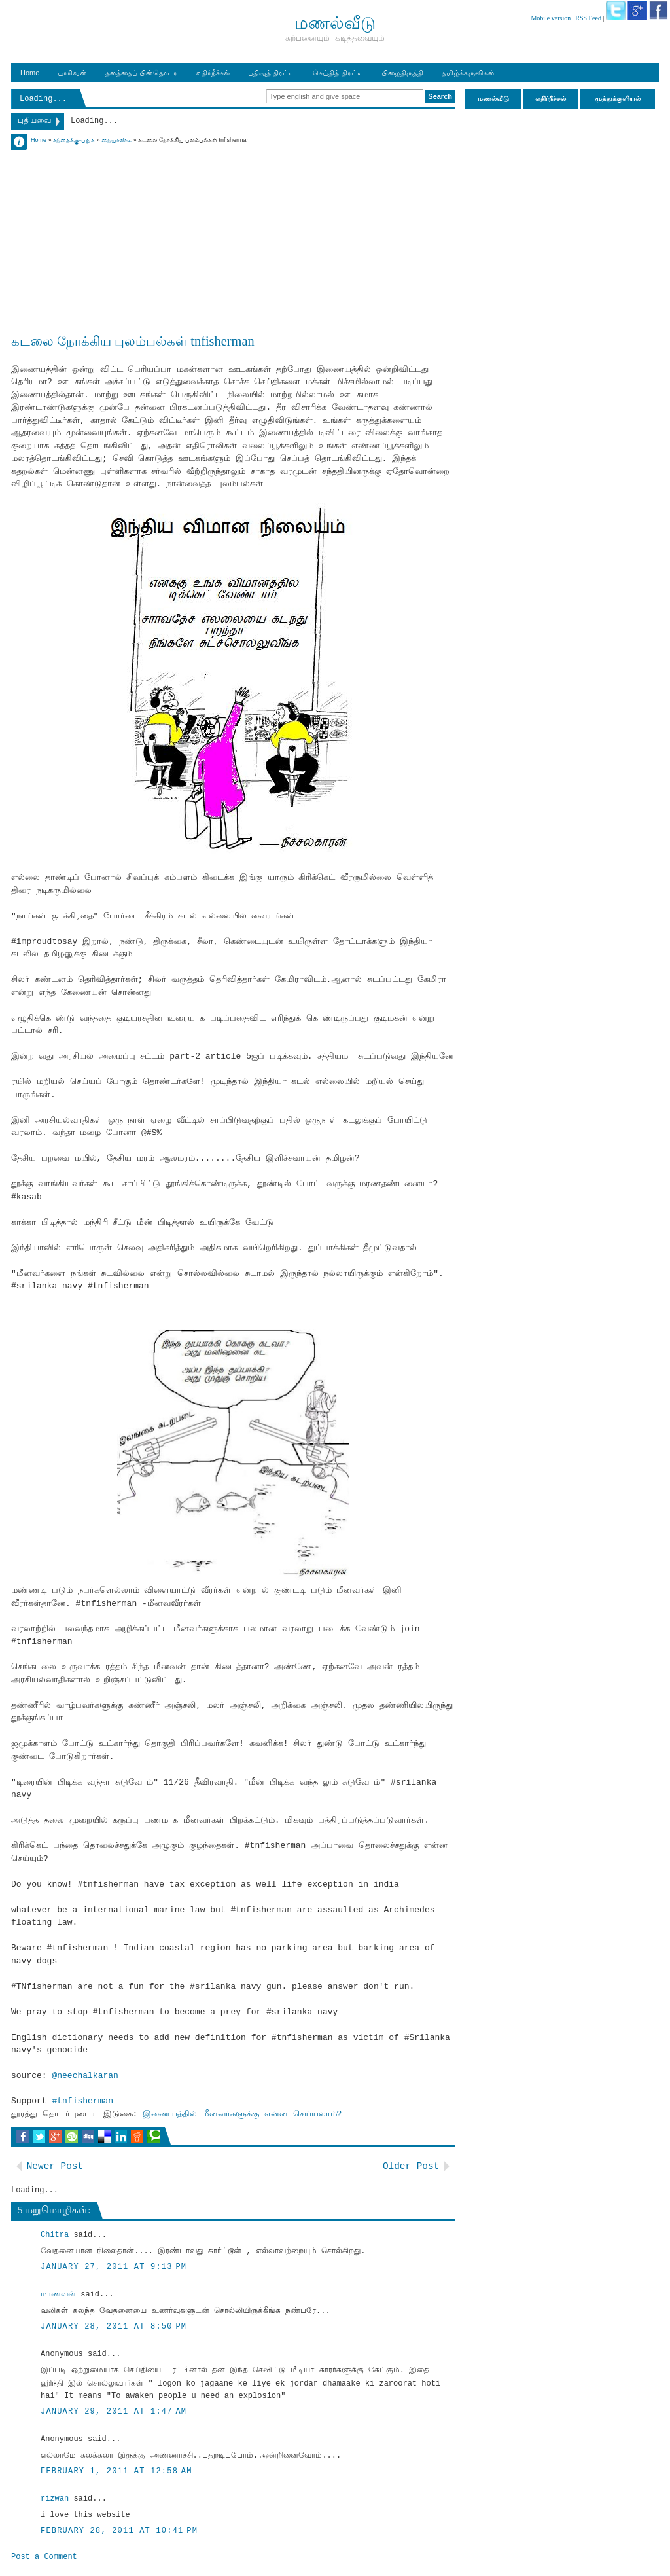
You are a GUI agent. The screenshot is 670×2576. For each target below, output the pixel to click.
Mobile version (551, 18)
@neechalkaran (85, 2075)
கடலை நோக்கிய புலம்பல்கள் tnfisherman (133, 341)
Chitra (55, 2235)
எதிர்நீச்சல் (213, 73)
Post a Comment (44, 2557)
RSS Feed (588, 18)
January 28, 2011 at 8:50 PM (113, 2326)
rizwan (55, 2498)
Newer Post (55, 2166)
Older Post (411, 2166)
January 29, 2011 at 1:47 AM (113, 2411)
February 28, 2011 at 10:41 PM (119, 2530)
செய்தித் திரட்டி (337, 73)
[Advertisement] (233, 237)
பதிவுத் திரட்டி (271, 73)
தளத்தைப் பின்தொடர (141, 73)
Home (29, 73)
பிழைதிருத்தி (402, 73)
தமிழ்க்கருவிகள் (468, 73)
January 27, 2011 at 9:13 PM (113, 2267)
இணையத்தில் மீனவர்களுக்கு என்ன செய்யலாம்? (242, 2114)
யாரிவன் (72, 73)
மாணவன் (58, 2294)
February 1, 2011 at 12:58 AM (116, 2471)
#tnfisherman (82, 2101)
